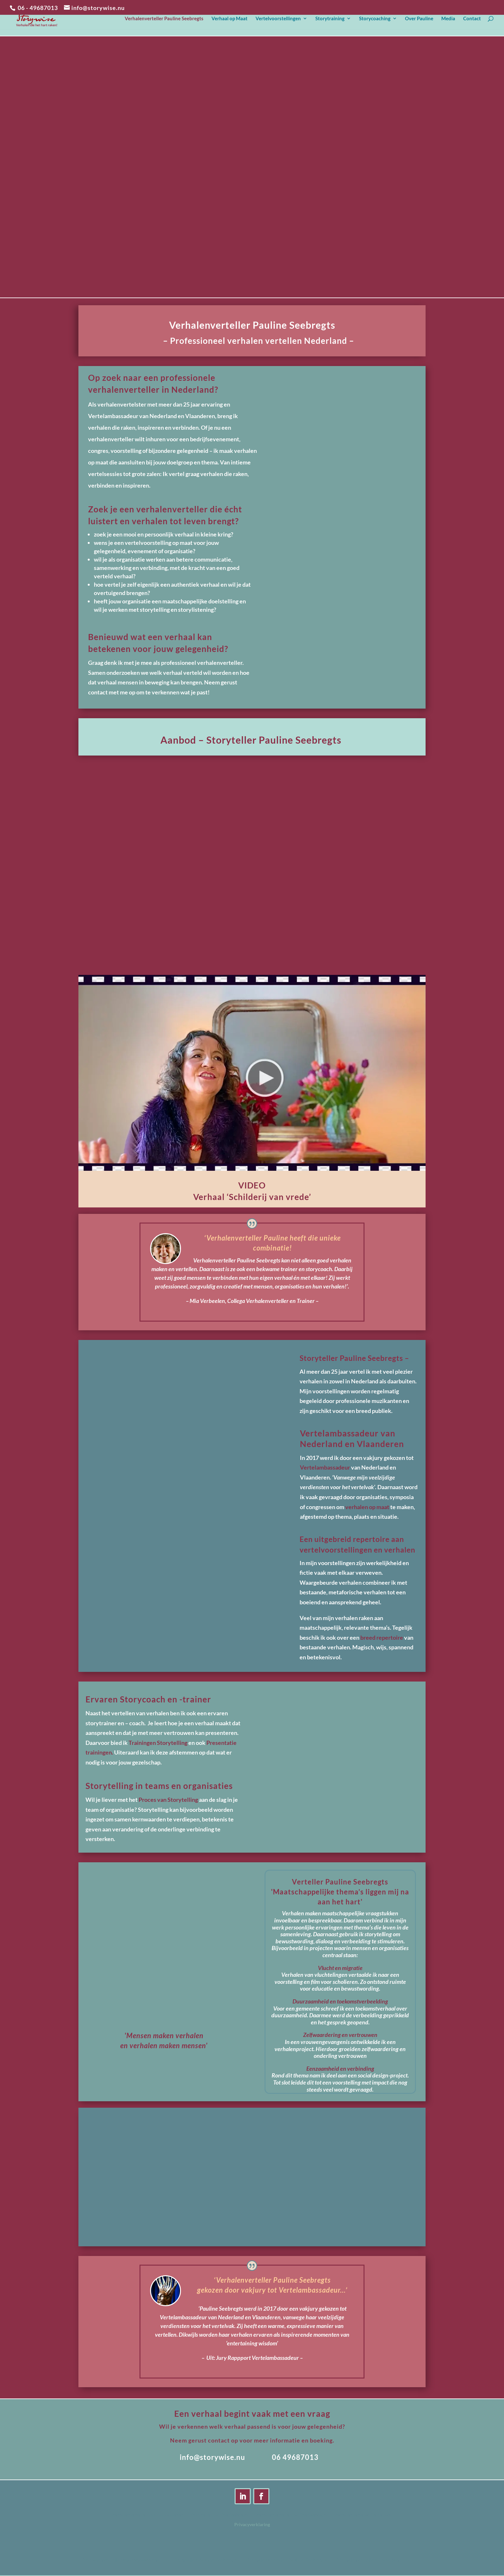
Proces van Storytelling (168, 1799)
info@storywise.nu (212, 2457)
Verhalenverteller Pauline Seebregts (164, 21)
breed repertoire (382, 1637)
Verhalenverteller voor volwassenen (147, 2514)
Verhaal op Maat (230, 21)
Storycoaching (375, 21)
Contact (472, 21)
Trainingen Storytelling (158, 1742)
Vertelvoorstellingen (278, 21)
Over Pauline (419, 21)
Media (448, 21)
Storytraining (330, 21)
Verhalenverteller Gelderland (363, 2514)
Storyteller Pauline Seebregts (219, 2514)
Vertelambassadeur (325, 1467)
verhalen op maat (367, 1506)
